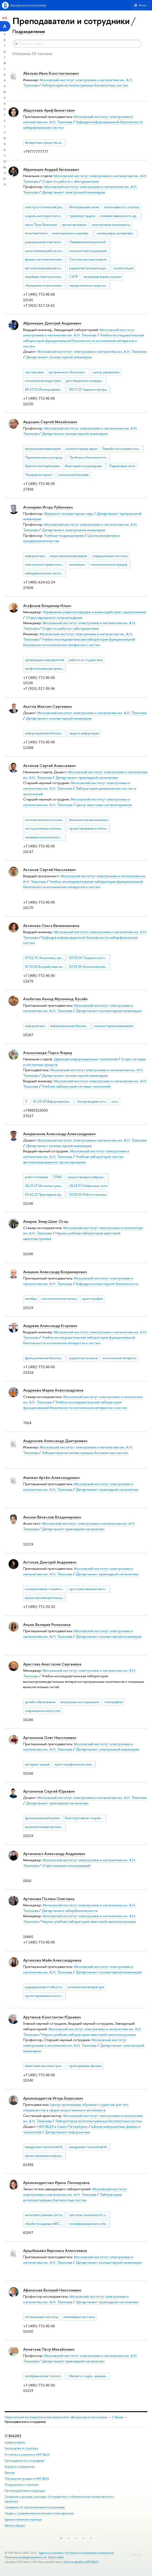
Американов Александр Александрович (59, 1134)
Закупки (10, 2473)
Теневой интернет (38, 475)
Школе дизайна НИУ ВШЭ (81, 2562)
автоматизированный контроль (45, 268)
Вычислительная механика (88, 820)
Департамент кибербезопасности (69, 1910)
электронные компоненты (111, 225)
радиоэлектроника (83, 1358)
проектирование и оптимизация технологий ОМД (89, 828)
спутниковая (34, 372)
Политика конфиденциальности (26, 2557)
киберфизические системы (45, 573)
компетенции (124, 268)
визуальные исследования (80, 1702)
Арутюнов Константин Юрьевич (52, 2017)
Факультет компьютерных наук (68, 513)
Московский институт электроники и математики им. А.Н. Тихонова (79, 332)
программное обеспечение (68, 372)
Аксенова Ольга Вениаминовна (51, 925)
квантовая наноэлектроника (45, 2066)
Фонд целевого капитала (21, 2485)
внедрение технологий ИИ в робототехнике (45, 2147)
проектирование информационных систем (45, 2156)
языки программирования (68, 556)
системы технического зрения (89, 2215)
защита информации (84, 733)
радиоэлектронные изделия (89, 268)
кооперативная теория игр (44, 1589)
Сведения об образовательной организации (35, 2507)
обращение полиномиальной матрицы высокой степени (45, 285)
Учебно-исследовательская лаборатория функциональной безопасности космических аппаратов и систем (83, 340)
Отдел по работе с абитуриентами (70, 181)
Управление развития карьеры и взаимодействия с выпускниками (94, 612)
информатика (35, 556)
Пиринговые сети (122, 466)
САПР (73, 277)
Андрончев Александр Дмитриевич (55, 1441)
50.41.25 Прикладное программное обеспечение (45, 1195)
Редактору (135, 2554)
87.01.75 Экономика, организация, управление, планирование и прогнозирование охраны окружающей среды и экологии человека (45, 958)
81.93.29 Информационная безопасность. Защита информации (53, 1101)
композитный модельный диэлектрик (89, 251)
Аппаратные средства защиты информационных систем (45, 143)
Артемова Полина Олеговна (48, 1898)
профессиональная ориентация (45, 668)
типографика (113, 1702)
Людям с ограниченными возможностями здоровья (39, 2513)
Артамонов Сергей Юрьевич (49, 1791)
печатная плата (36, 233)
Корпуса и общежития (20, 2467)
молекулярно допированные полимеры (117, 233)
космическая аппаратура (85, 1987)
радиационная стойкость (43, 1987)
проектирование (74, 225)
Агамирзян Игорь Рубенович (48, 507)
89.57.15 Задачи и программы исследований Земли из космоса (89, 389)
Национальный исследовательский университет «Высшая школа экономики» (56, 2417)
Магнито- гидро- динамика (89, 2376)
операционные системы (110, 556)
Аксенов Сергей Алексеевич (49, 765)
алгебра (30, 1299)
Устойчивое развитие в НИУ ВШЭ (27, 2454)
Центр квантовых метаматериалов (104, 804)
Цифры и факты (15, 2442)
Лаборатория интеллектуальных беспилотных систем (85, 85)
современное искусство (43, 1711)
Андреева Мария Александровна (53, 1390)
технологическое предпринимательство (110, 564)
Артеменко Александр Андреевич (54, 1853)
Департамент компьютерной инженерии (59, 357)
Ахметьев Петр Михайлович (48, 2349)
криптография (92, 1299)
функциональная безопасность (45, 1358)
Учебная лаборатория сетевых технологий (76, 1086)
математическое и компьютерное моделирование (45, 820)
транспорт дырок (82, 216)
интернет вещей (37, 1764)
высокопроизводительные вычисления (45, 1598)
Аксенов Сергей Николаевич (49, 869)
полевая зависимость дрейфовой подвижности (120, 216)
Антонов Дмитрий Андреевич (49, 1562)
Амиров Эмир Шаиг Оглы (45, 1221)
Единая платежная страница (23, 2519)
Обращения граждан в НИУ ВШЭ (27, 2479)
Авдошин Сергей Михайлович (50, 422)
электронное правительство (45, 564)
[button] (61, 2538)
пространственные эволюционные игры (89, 1589)
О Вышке (118, 2417)
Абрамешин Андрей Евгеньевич (51, 169)
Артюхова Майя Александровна (52, 1960)
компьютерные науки (81, 449)
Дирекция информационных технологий (85, 1059)
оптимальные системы (41, 2317)
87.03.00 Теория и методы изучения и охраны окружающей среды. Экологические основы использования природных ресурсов (89, 958)
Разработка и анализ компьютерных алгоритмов (123, 449)
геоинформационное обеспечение (89, 2224)
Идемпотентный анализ (42, 466)
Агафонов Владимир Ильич (47, 605)
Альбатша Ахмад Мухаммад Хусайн (55, 999)
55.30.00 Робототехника (87, 1195)
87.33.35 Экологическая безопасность (89, 967)
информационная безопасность (45, 733)
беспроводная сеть (91, 1101)
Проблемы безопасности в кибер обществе (89, 457)
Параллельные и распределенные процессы (45, 457)
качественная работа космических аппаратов (45, 251)
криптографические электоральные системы (75, 1764)
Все (4, 18)
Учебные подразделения (64, 535)
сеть (114, 1101)
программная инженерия (43, 449)
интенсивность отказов (121, 207)
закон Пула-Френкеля (41, 225)
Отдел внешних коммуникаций (66, 1865)
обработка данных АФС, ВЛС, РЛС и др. (45, 2224)
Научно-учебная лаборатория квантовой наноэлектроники (89, 1921)
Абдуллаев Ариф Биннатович (49, 110)
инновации (77, 564)
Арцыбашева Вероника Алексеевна (55, 2250)
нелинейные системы (79, 2317)
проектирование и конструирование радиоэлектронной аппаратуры (45, 1996)
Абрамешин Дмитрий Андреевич (52, 323)
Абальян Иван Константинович (51, 73)
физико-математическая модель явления (45, 259)
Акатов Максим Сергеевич (47, 706)
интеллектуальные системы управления (45, 2215)
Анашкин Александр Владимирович (55, 1272)
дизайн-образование (40, 1702)
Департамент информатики (67, 2132)
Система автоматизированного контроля (89, 259)
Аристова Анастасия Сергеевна (52, 1664)
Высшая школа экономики (28, 5)
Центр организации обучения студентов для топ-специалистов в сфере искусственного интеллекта (76, 2107)
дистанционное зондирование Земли (86, 381)
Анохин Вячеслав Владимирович (52, 1517)
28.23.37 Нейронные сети (88, 1186)
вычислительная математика (45, 1827)
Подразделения (28, 31)
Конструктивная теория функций (85, 1818)
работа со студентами (86, 660)
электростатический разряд (45, 207)
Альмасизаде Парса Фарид (47, 1052)
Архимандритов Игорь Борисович (53, 2098)
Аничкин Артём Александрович (51, 1477)
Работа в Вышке (15, 2525)
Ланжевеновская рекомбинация (89, 242)
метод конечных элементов (45, 828)
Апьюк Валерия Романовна (47, 1624)
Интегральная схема (84, 207)
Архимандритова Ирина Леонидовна (56, 2182)
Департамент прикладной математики (86, 777)
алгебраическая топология (44, 2376)
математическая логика (59, 1299)
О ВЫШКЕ (13, 2435)
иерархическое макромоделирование (89, 285)
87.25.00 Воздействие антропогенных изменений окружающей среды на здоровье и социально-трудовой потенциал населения (45, 967)
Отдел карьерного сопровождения (54, 617)
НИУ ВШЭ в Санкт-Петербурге (62, 2126)
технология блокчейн (73, 475)
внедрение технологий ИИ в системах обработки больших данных (89, 2147)
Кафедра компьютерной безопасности (107, 1283)
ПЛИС (58, 1177)
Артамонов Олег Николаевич (49, 1737)
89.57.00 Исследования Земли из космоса (45, 389)
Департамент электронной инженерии (73, 192)
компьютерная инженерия (113, 1026)
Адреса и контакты (51, 2553)
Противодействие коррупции (25, 2491)
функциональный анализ (42, 1818)
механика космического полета (45, 837)
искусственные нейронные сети (88, 1177)
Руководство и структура (21, 2448)
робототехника (36, 1177)
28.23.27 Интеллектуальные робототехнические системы (45, 1186)
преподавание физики (85, 2066)
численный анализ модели (102, 277)
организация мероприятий (44, 660)
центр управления (106, 372)
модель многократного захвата (45, 216)
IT (26, 1101)
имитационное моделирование (72, 233)
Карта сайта (56, 2557)
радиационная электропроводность (45, 242)
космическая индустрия (43, 381)
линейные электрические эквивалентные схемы (45, 277)
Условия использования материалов (89, 2553)
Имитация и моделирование (85, 466)
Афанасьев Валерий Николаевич (52, 2290)
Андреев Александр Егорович (50, 1325)
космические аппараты (120, 1358)
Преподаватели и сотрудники (24, 2461)
